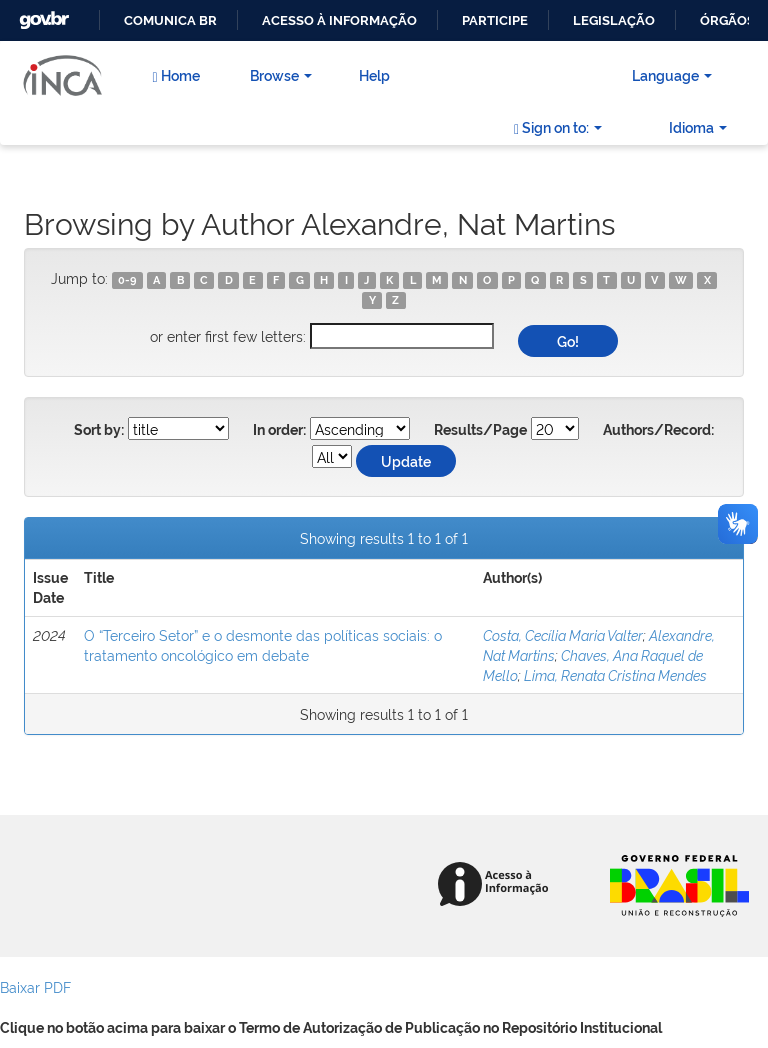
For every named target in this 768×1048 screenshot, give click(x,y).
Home (175, 75)
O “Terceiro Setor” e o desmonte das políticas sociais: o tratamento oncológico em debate (263, 644)
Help (374, 74)
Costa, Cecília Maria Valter (563, 634)
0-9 (127, 280)
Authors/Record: (658, 430)
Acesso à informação (339, 20)
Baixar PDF (35, 986)
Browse (281, 74)
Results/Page (480, 430)
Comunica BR (170, 20)
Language (672, 74)
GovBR (42, 14)
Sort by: (99, 430)
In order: (279, 430)
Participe (495, 20)
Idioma (698, 126)
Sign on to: (558, 127)
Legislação (614, 20)
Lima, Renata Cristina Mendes (615, 674)
